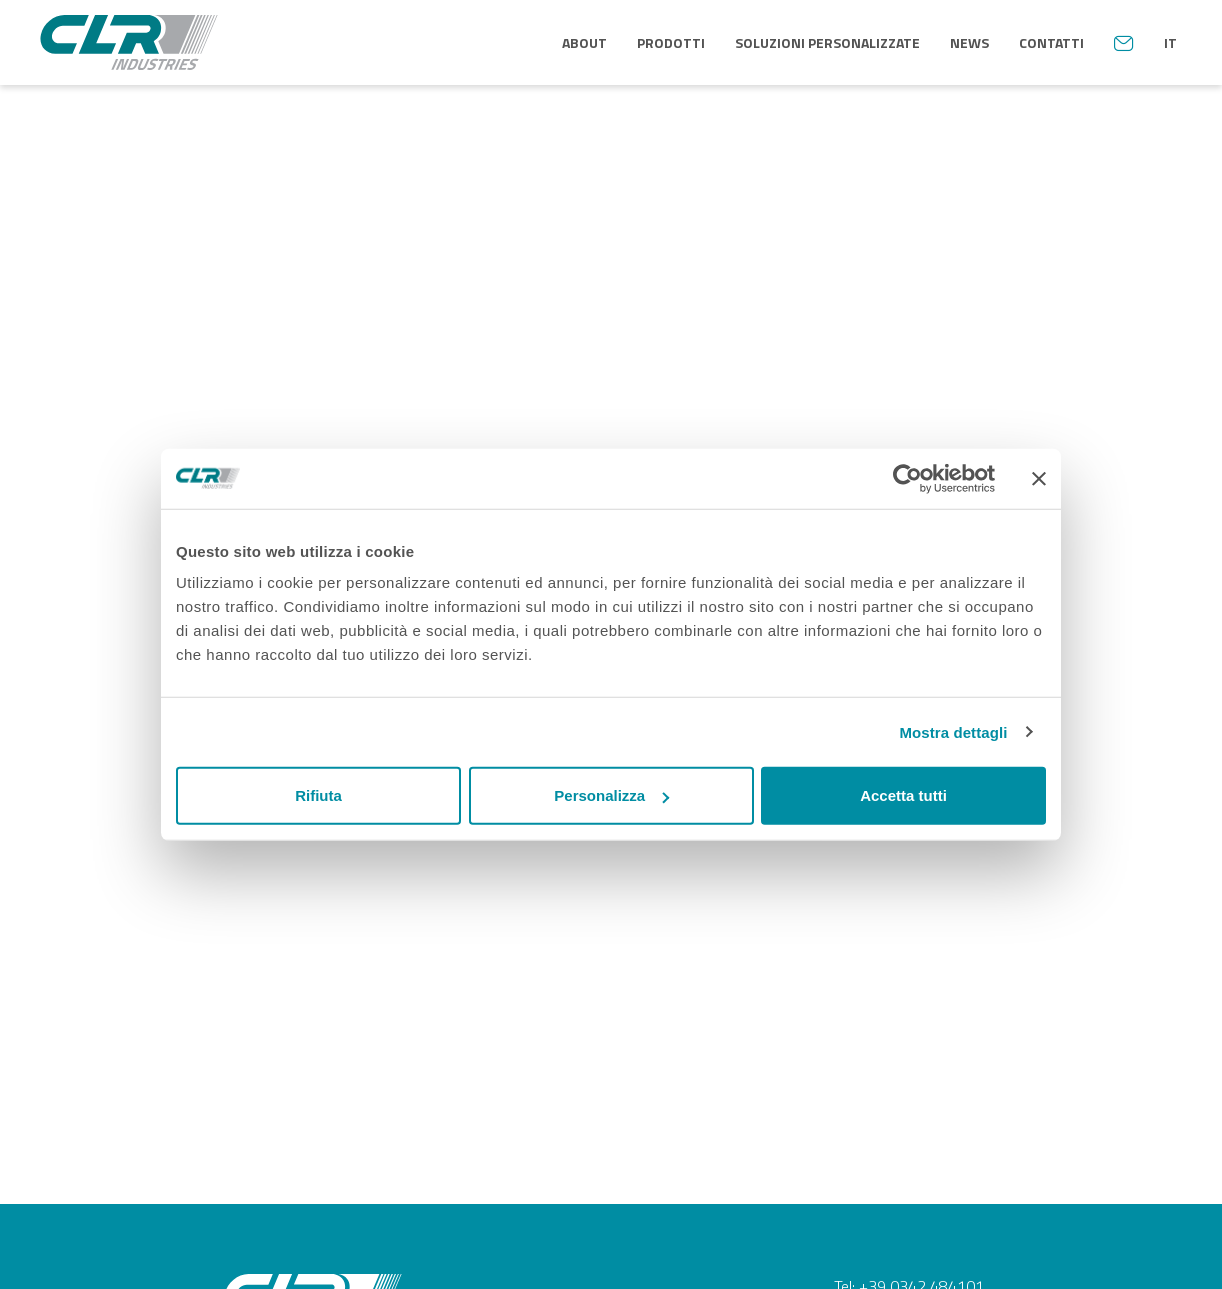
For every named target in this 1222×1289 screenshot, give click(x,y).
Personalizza (611, 795)
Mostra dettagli (953, 731)
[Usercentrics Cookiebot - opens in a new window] (907, 478)
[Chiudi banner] (1039, 478)
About (584, 42)
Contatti (1051, 42)
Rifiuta (318, 795)
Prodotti (671, 42)
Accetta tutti (903, 795)
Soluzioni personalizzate (827, 42)
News (969, 42)
